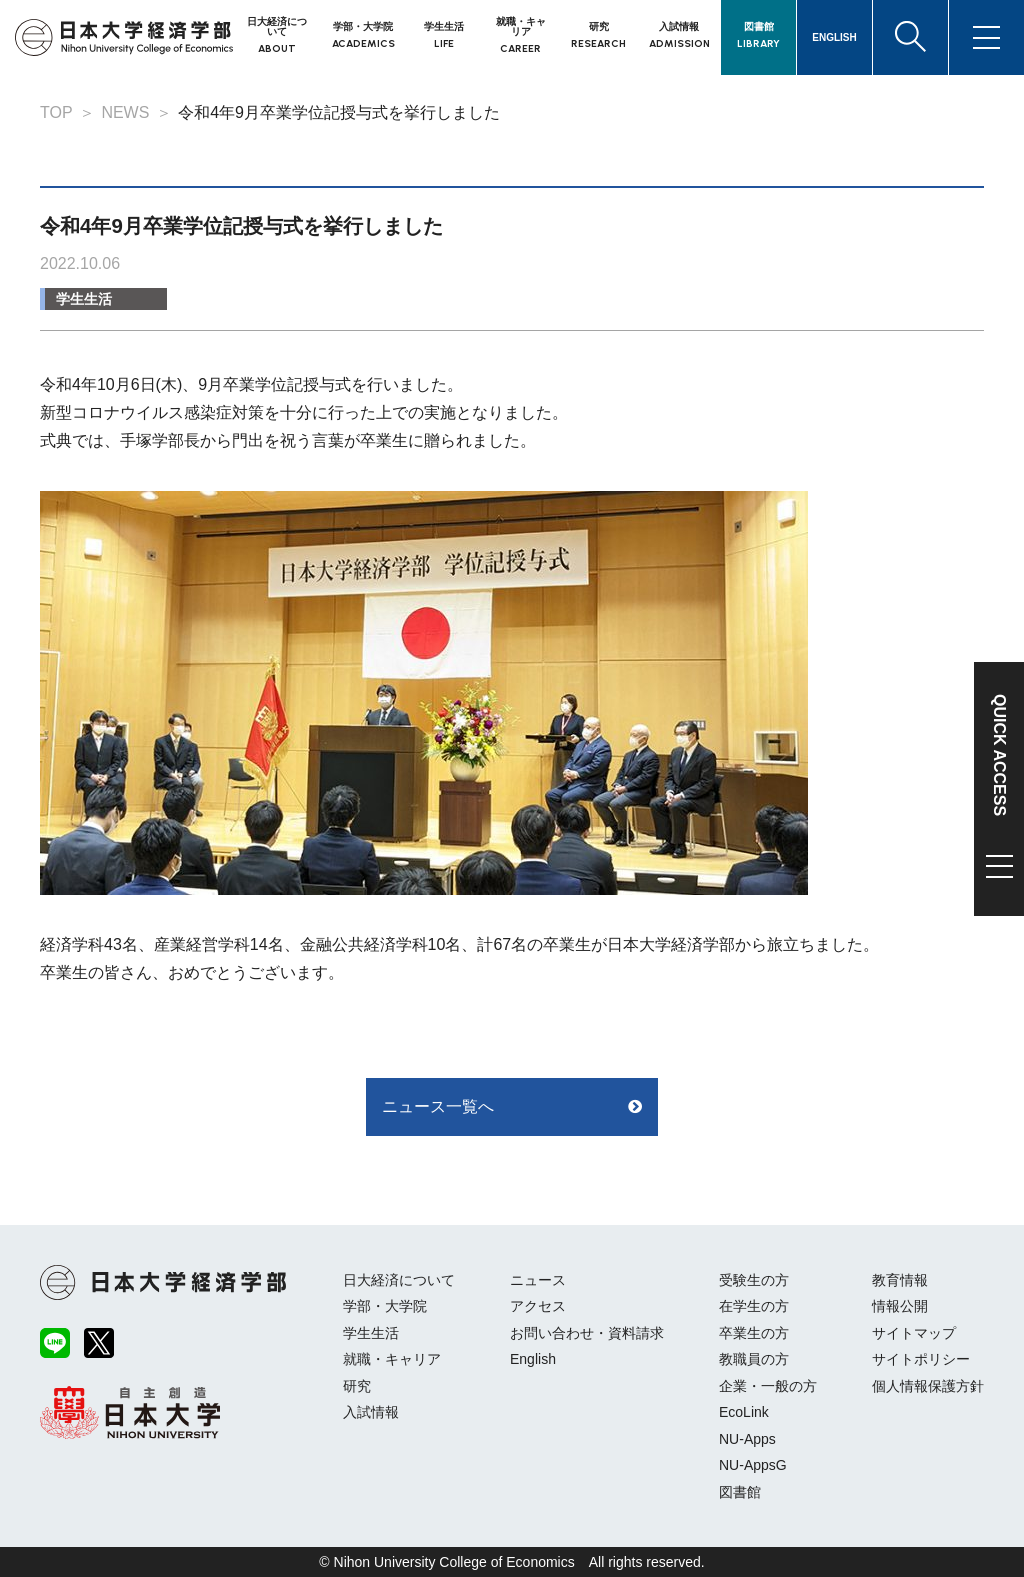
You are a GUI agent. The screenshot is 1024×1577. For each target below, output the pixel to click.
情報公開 (900, 1306)
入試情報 (371, 1412)
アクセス (538, 1306)
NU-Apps (747, 1439)
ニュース (538, 1280)
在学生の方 (754, 1306)
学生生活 (84, 299)
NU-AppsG (753, 1465)
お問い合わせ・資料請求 (587, 1333)
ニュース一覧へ (438, 1106)
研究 (357, 1386)
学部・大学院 (385, 1306)
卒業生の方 (754, 1333)
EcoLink (744, 1412)
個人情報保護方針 (928, 1386)
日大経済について (399, 1280)
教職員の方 (754, 1359)
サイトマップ (914, 1333)
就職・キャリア (392, 1359)
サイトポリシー (921, 1359)
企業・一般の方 (768, 1386)
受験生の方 (754, 1280)
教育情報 (900, 1280)
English (533, 1359)
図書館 (740, 1492)
